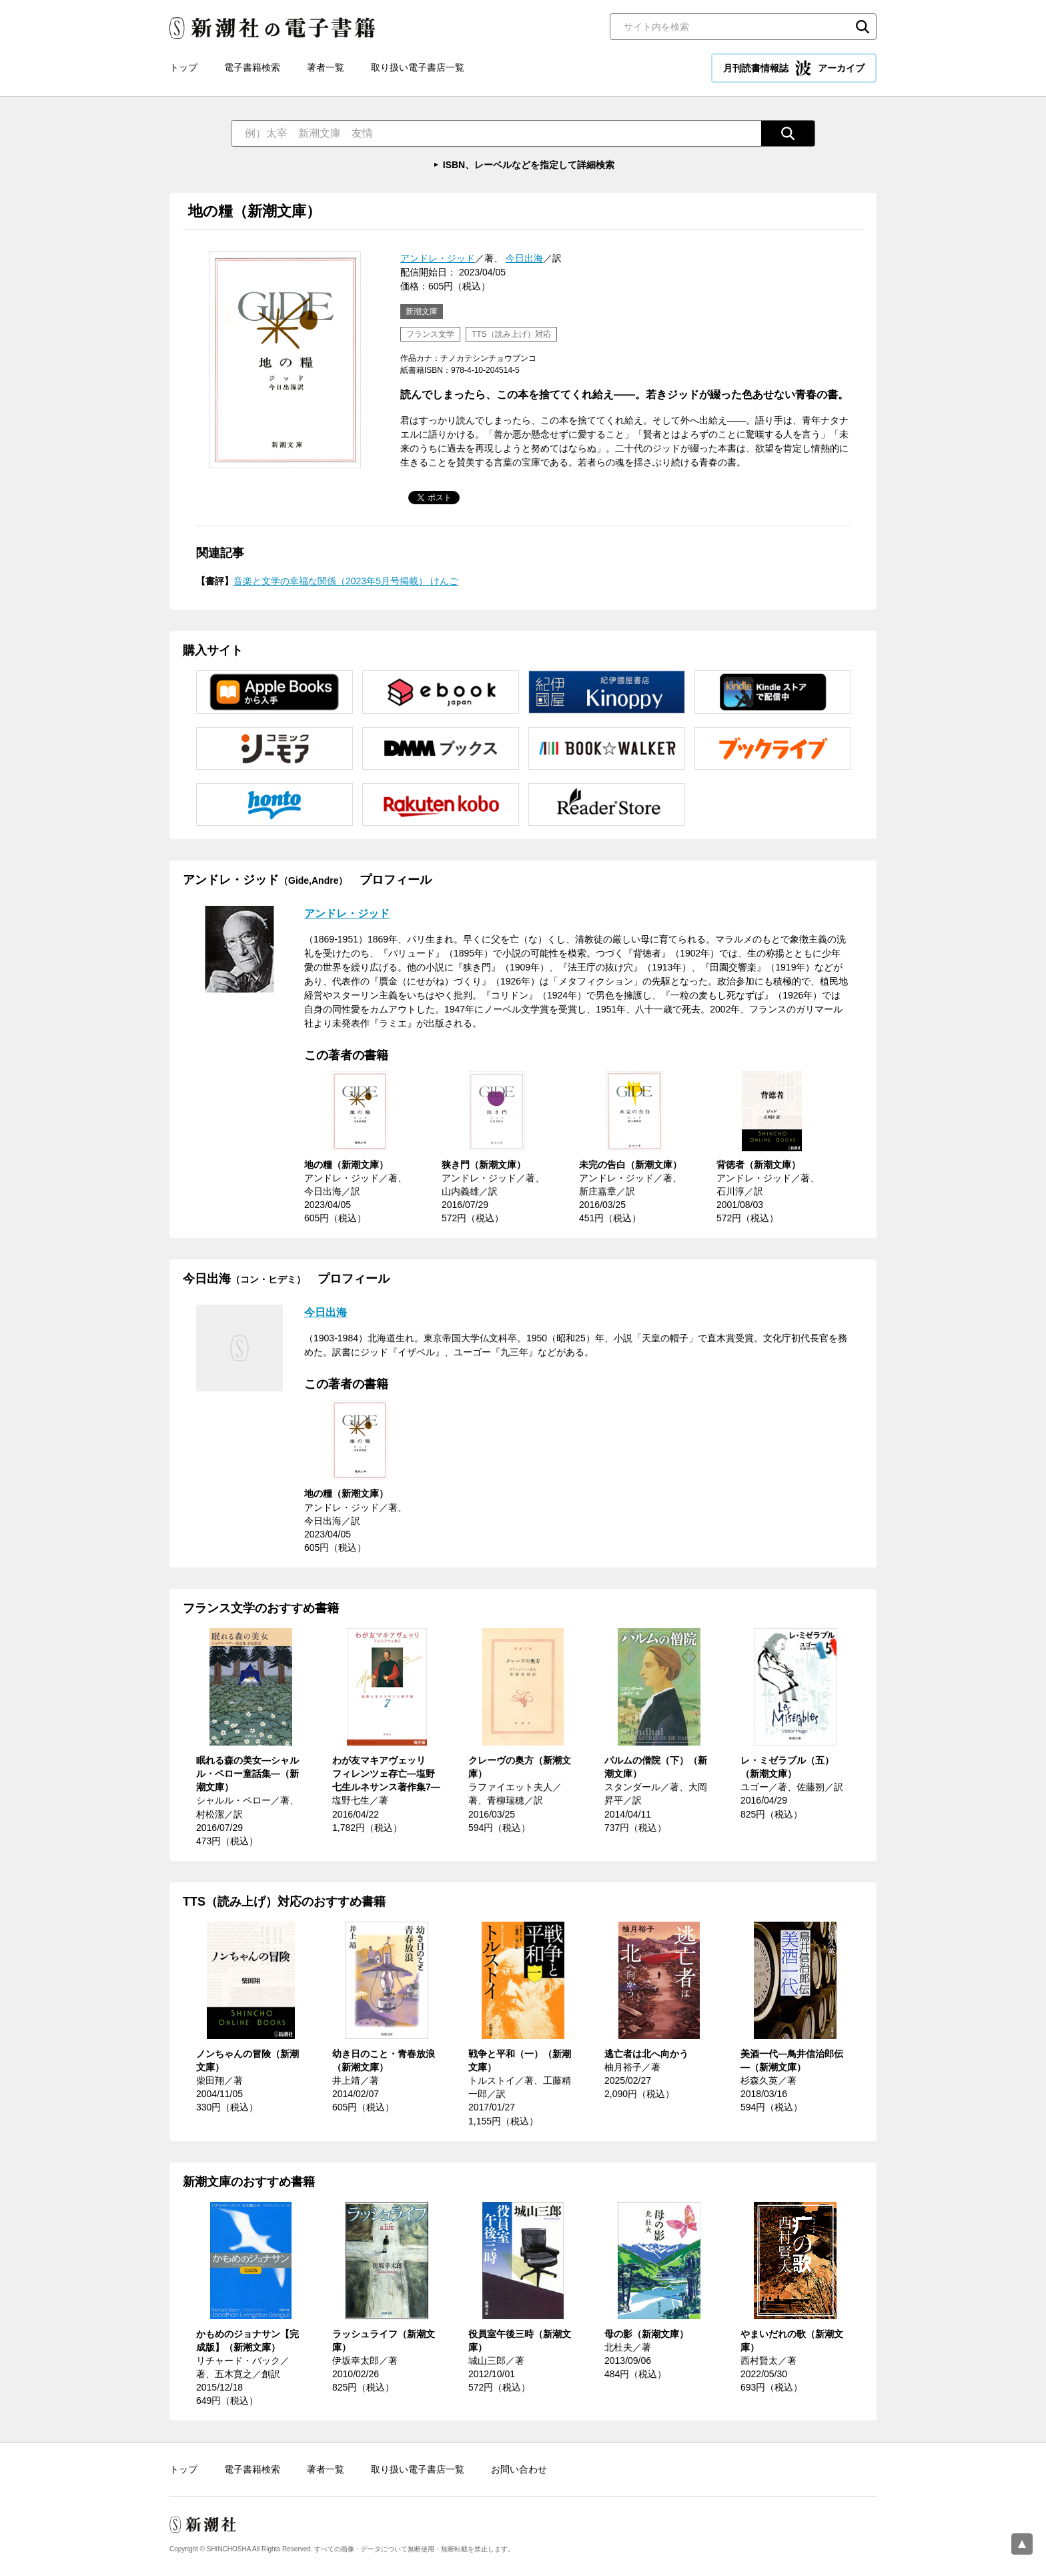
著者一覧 (325, 67)
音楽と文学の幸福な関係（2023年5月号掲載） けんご (345, 581)
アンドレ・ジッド (437, 258)
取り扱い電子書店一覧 (417, 67)
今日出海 (524, 258)
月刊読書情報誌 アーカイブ (794, 68)
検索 (862, 26)
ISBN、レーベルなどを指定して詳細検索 (528, 164)
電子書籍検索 (252, 67)
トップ (183, 67)
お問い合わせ (519, 2469)
